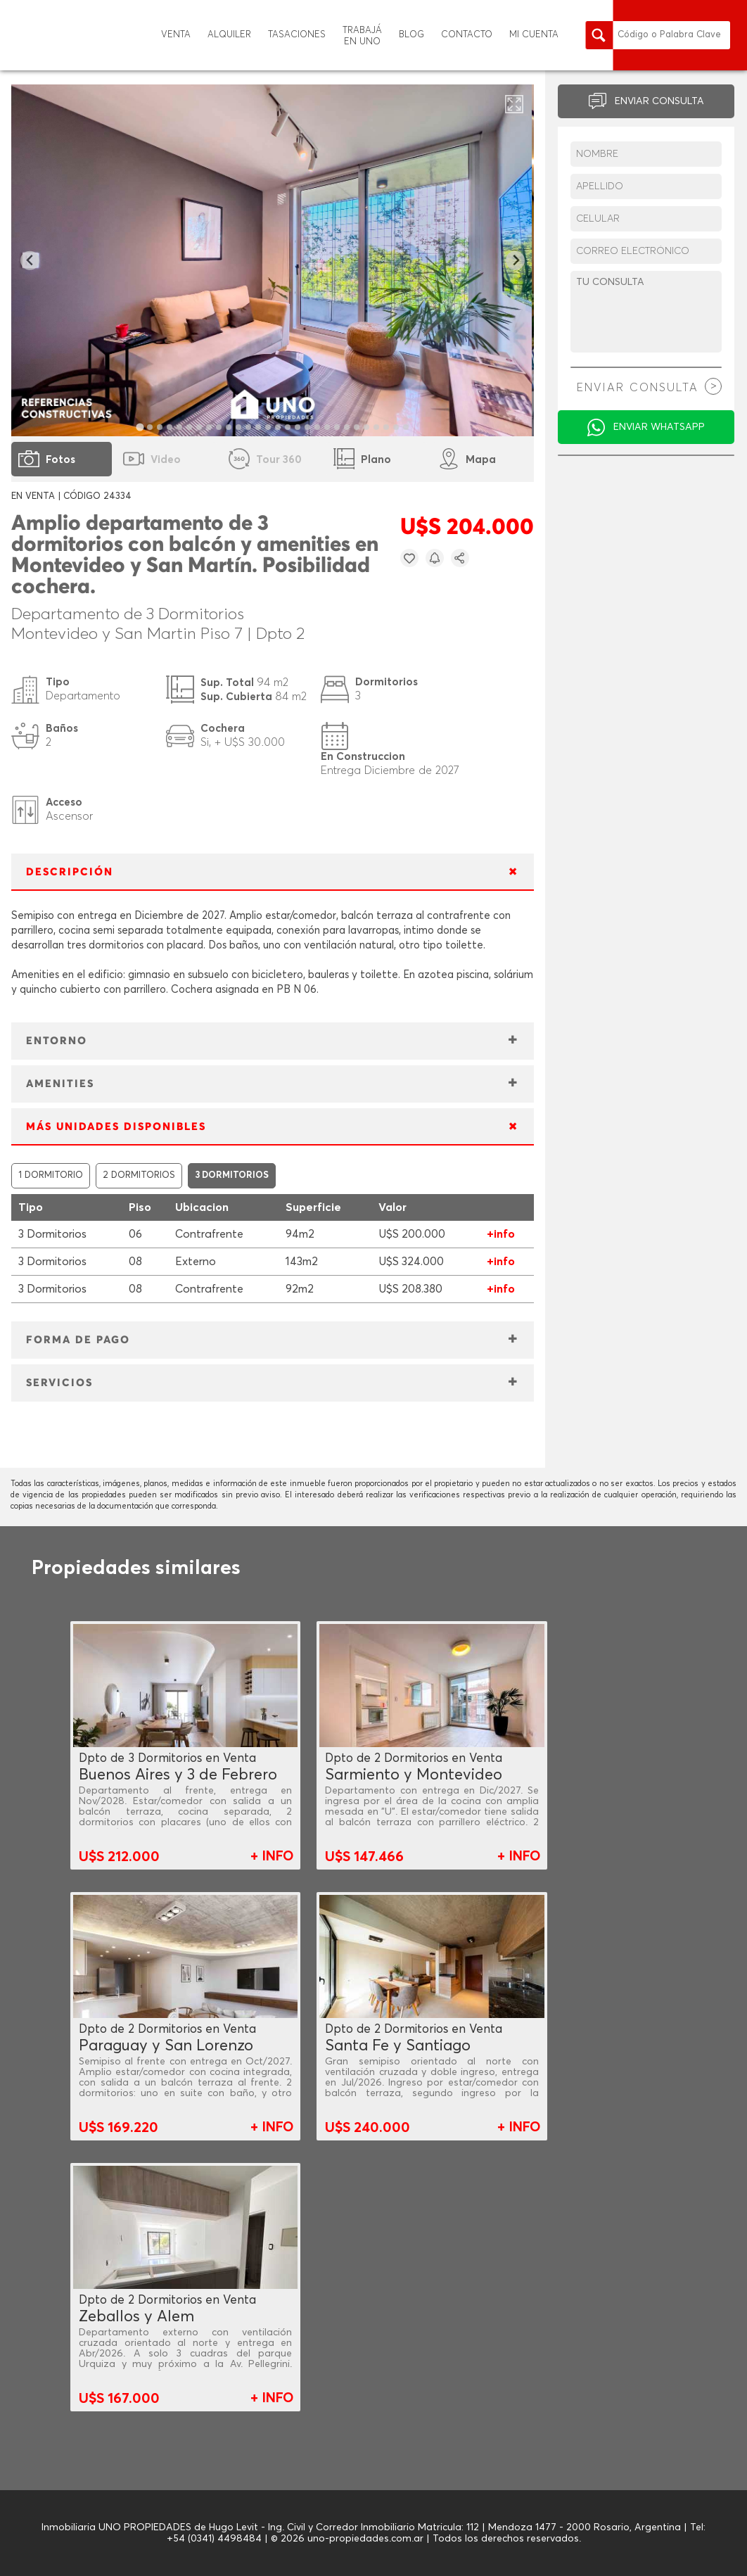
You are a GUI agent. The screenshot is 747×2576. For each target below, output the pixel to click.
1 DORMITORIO (50, 1175)
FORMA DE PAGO (78, 1340)
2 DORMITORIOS (139, 1175)
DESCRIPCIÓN (69, 872)
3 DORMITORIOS (232, 1175)
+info (501, 1234)
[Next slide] (515, 260)
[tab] (139, 427)
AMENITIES (60, 1084)
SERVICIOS (59, 1383)
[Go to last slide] (29, 260)
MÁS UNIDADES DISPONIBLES (116, 1127)
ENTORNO (56, 1041)
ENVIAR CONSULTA (659, 101)
